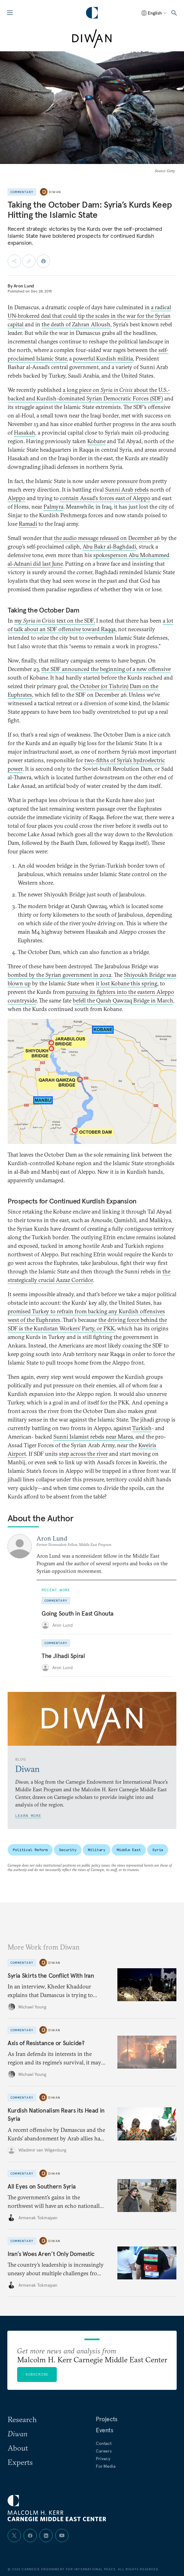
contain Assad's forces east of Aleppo (105, 498)
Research (22, 2419)
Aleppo (16, 498)
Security (67, 1849)
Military (96, 1849)
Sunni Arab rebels (127, 489)
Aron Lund (24, 286)
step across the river (83, 1453)
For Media (105, 2466)
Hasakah (24, 432)
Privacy (103, 2458)
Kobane (96, 441)
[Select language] (154, 13)
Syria (157, 1849)
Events (104, 2430)
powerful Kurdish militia (103, 358)
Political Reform (30, 1849)
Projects (106, 2419)
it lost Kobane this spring (126, 983)
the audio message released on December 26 (107, 538)
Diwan (55, 192)
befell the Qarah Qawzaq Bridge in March (123, 1000)
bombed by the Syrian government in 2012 (59, 974)
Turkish (142, 1428)
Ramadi (28, 523)
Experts (20, 2462)
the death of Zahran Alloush (76, 324)
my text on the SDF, (54, 620)
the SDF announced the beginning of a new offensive (106, 669)
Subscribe (37, 2374)
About (18, 2448)
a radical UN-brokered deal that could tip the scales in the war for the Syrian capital (89, 316)
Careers (104, 2451)
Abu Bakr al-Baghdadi (109, 546)
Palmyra (53, 506)
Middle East (129, 1849)
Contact (104, 2443)
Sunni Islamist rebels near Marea (93, 1436)
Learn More (28, 1815)
